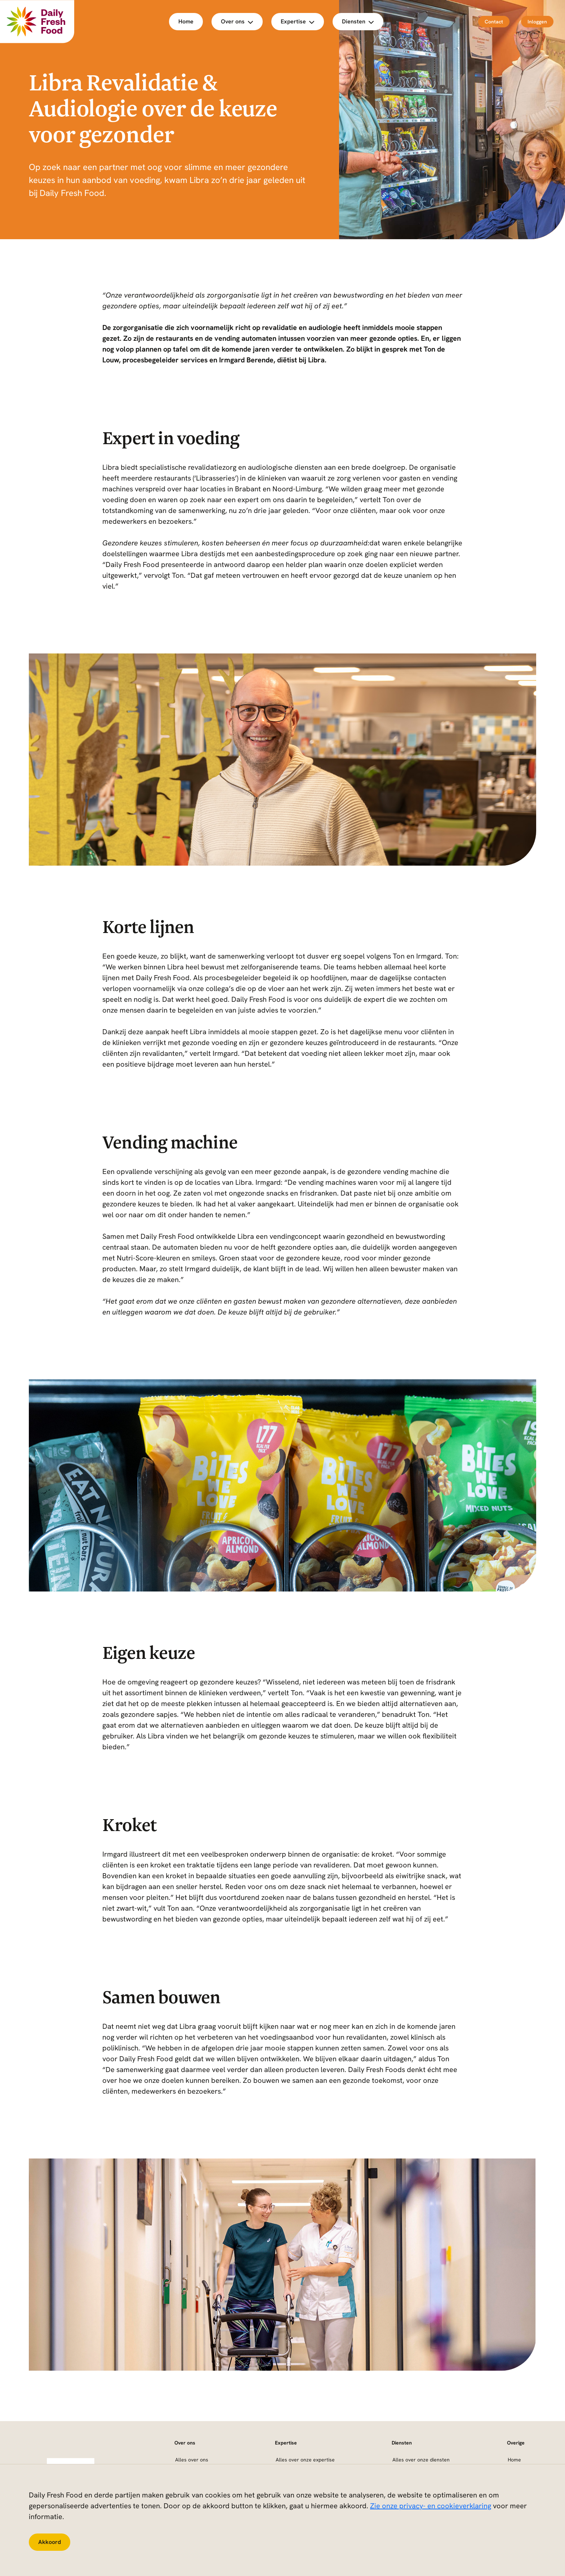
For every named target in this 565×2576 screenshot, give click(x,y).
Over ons (237, 21)
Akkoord (49, 2542)
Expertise (298, 21)
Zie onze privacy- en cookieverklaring (430, 2505)
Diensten (358, 21)
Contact (494, 21)
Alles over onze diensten (421, 2459)
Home (185, 21)
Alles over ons (191, 2459)
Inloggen (537, 21)
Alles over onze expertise (305, 2459)
